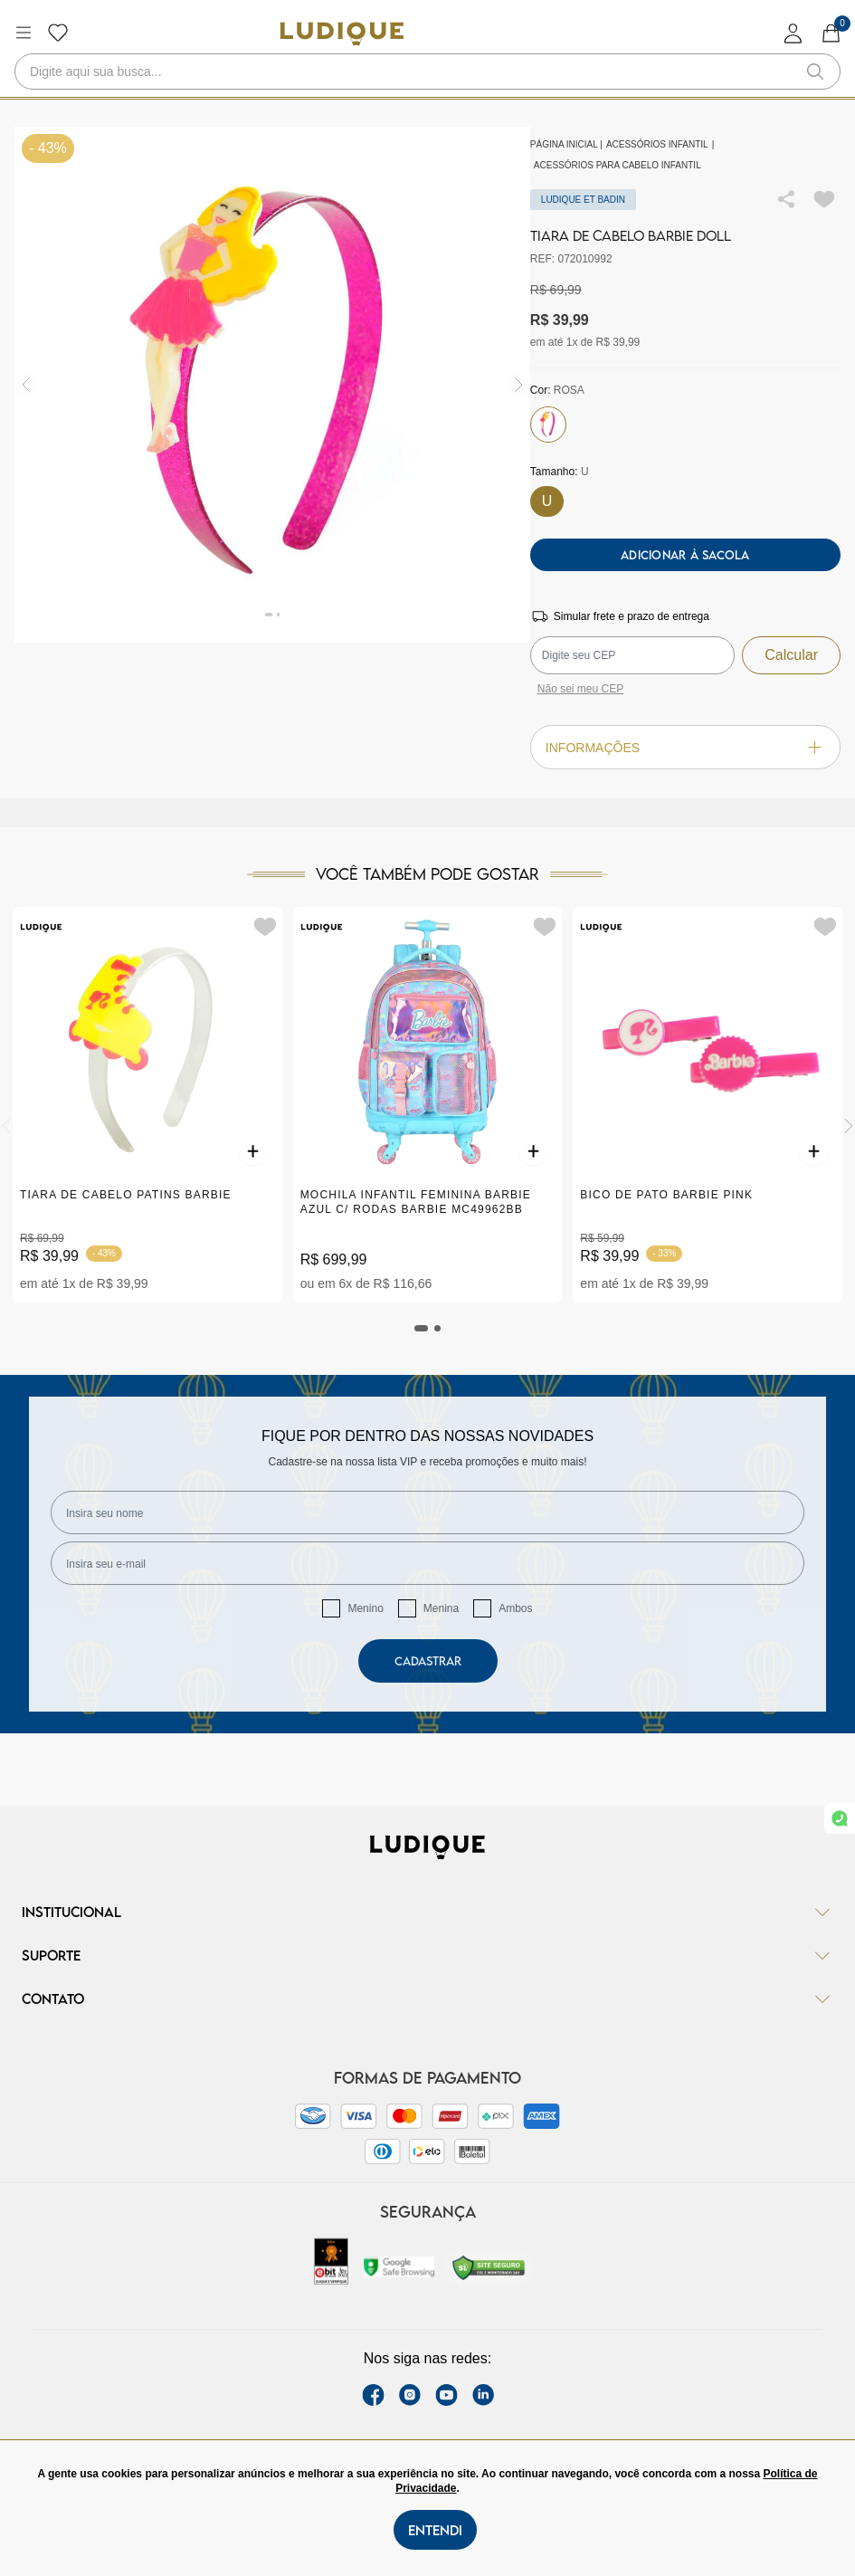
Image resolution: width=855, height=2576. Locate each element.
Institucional (427, 1911)
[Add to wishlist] (824, 199)
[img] (519, 384)
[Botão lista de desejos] (58, 32)
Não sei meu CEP (580, 688)
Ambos (515, 1608)
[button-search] (815, 71)
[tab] (421, 1328)
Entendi (435, 2530)
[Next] (848, 1126)
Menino (365, 1608)
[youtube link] (446, 2395)
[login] (793, 33)
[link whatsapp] (839, 1818)
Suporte (427, 1955)
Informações (685, 747)
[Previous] (6, 1126)
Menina (441, 1608)
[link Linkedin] (483, 2395)
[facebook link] (373, 2395)
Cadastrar (427, 1661)
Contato (427, 1998)
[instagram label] (410, 2395)
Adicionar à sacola (685, 555)
